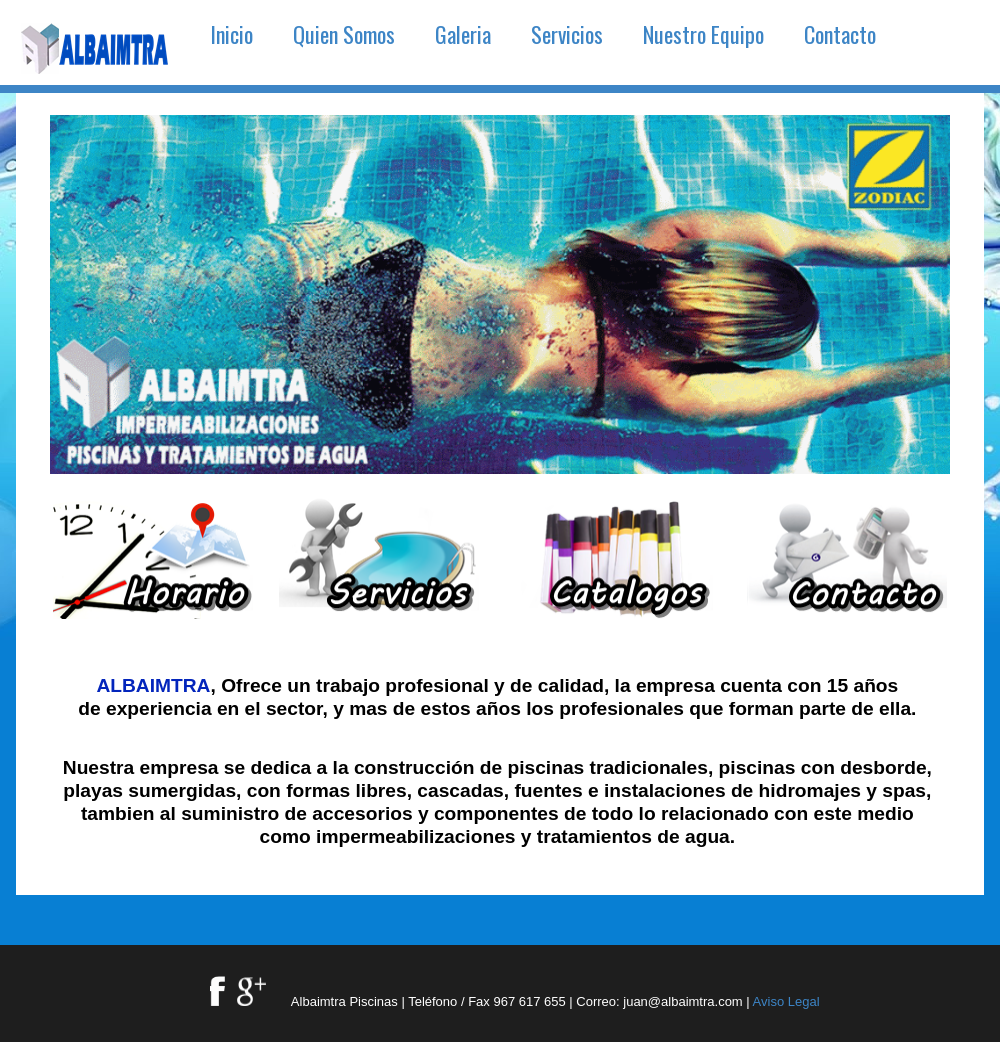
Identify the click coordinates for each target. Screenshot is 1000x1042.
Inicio (231, 34)
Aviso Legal (786, 1001)
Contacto (840, 34)
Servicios (567, 34)
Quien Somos (344, 34)
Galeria (463, 34)
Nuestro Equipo (703, 34)
